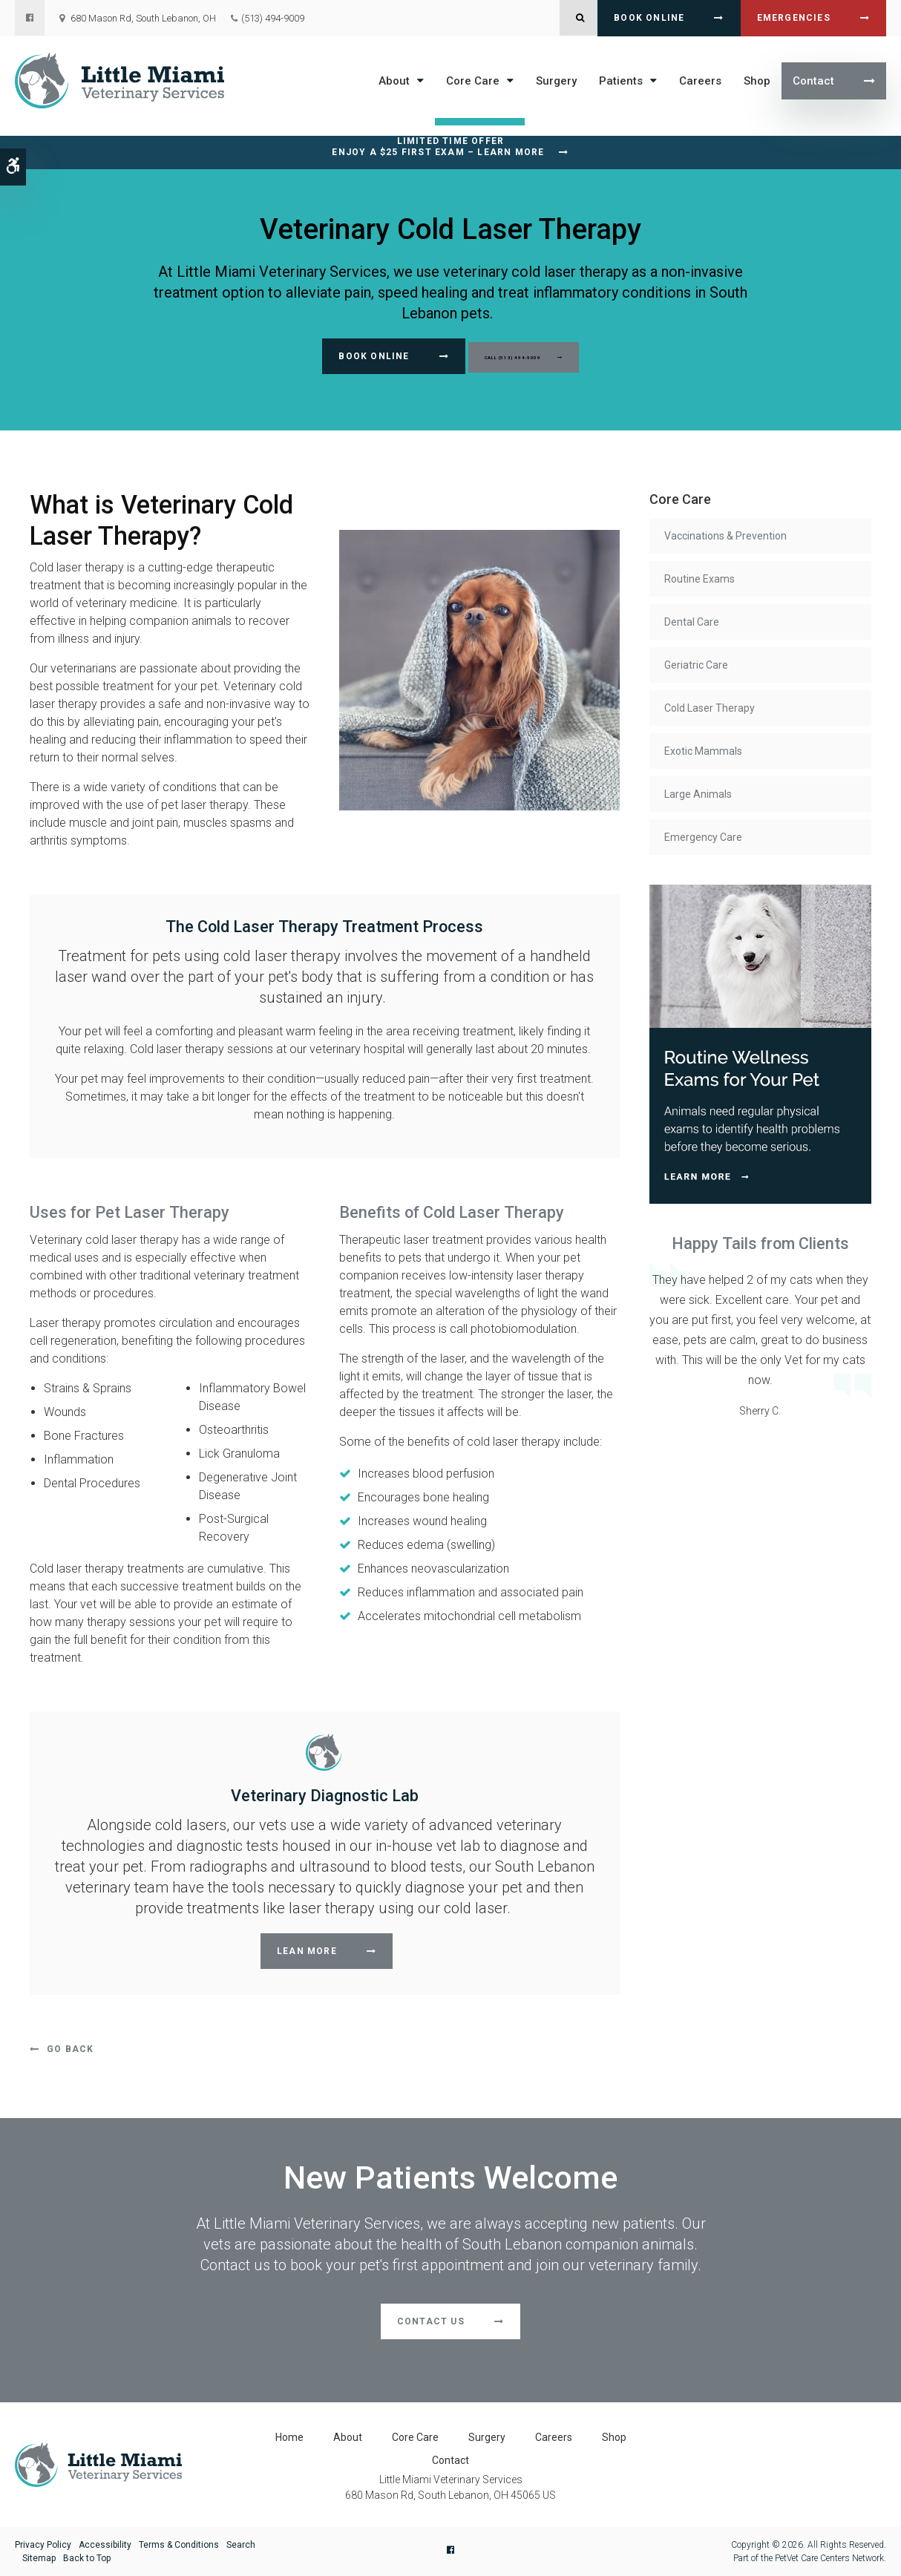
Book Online (649, 18)
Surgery (556, 81)
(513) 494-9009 (272, 18)
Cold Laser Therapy (709, 708)
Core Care (472, 81)
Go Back (70, 2049)
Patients (621, 81)
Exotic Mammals (703, 751)
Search (240, 2545)
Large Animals (698, 794)
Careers (700, 81)
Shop (757, 81)
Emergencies (793, 18)
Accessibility (105, 2545)
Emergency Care (703, 837)
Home (289, 2437)
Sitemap (39, 2558)
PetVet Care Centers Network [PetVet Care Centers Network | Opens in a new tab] (829, 2558)
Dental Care (691, 622)
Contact (813, 81)
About (394, 81)
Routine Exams (699, 579)
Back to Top (87, 2558)
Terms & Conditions (179, 2545)
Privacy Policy (43, 2545)
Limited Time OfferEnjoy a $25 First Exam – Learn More (438, 146)
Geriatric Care (696, 665)
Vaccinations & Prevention (725, 536)
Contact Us (431, 2321)
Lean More (307, 1951)
